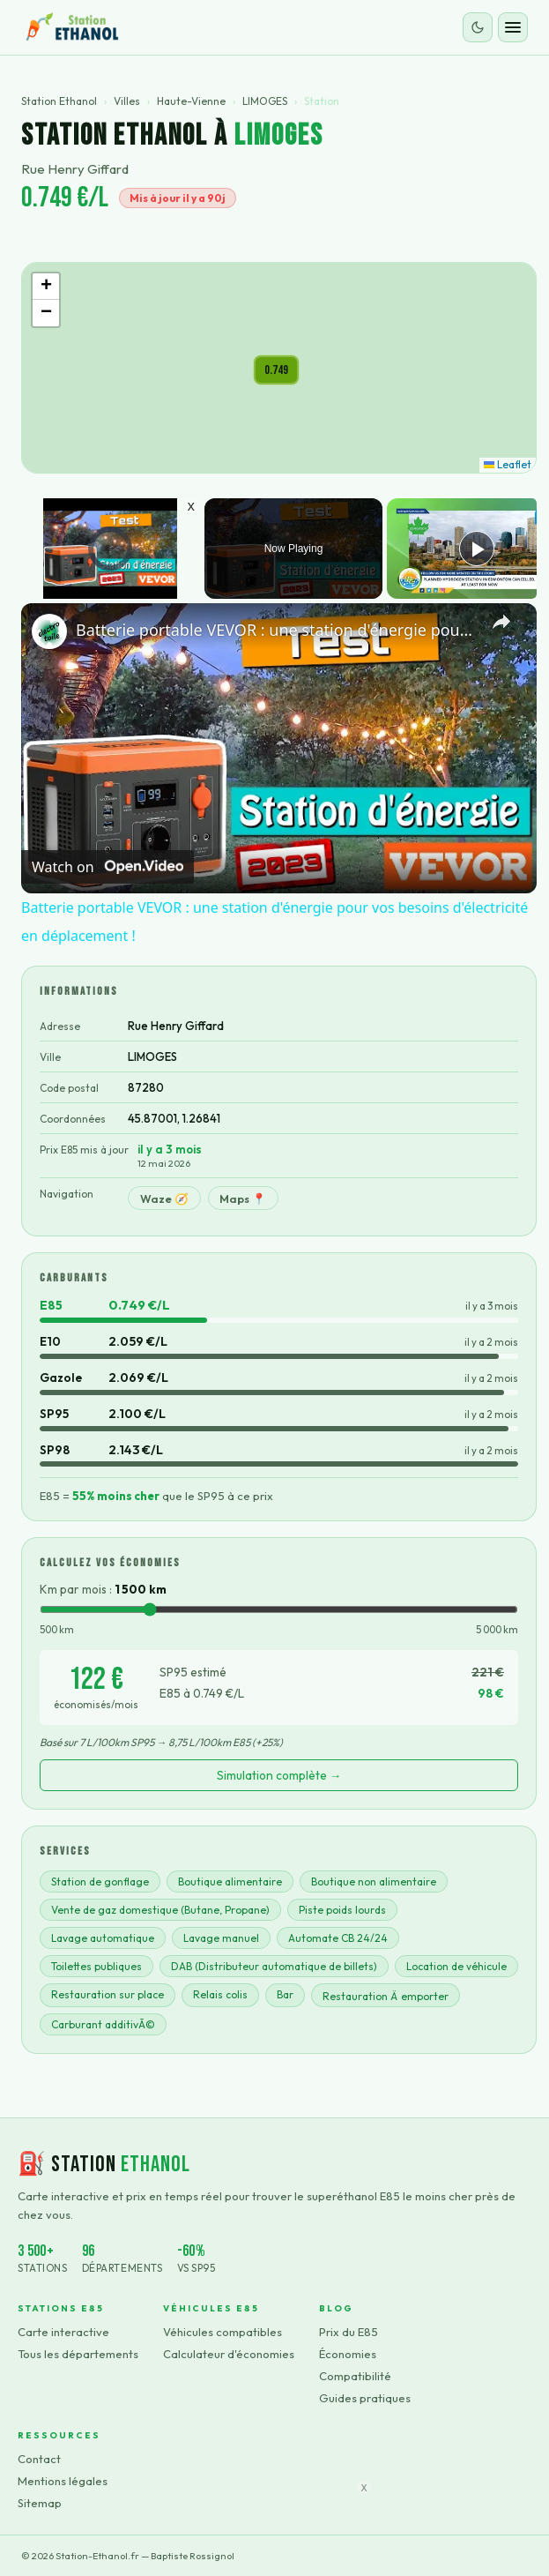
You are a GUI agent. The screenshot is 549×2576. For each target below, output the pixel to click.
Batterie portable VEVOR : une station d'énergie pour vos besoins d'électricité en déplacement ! (276, 629)
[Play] (476, 548)
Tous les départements (78, 2354)
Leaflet (507, 464)
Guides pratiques (365, 2398)
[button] (276, 370)
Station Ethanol (59, 101)
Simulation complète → (279, 1775)
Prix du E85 (348, 2332)
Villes (127, 101)
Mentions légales (63, 2481)
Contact (39, 2459)
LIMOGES (264, 101)
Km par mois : (103, 1589)
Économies (347, 2354)
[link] (49, 631)
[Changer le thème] (478, 27)
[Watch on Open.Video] (107, 867)
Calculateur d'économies (228, 2354)
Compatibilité (355, 2376)
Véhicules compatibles (222, 2332)
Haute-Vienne (191, 101)
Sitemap (40, 2503)
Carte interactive (63, 2332)
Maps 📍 (242, 1198)
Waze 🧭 (164, 1198)
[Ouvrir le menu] (513, 27)
